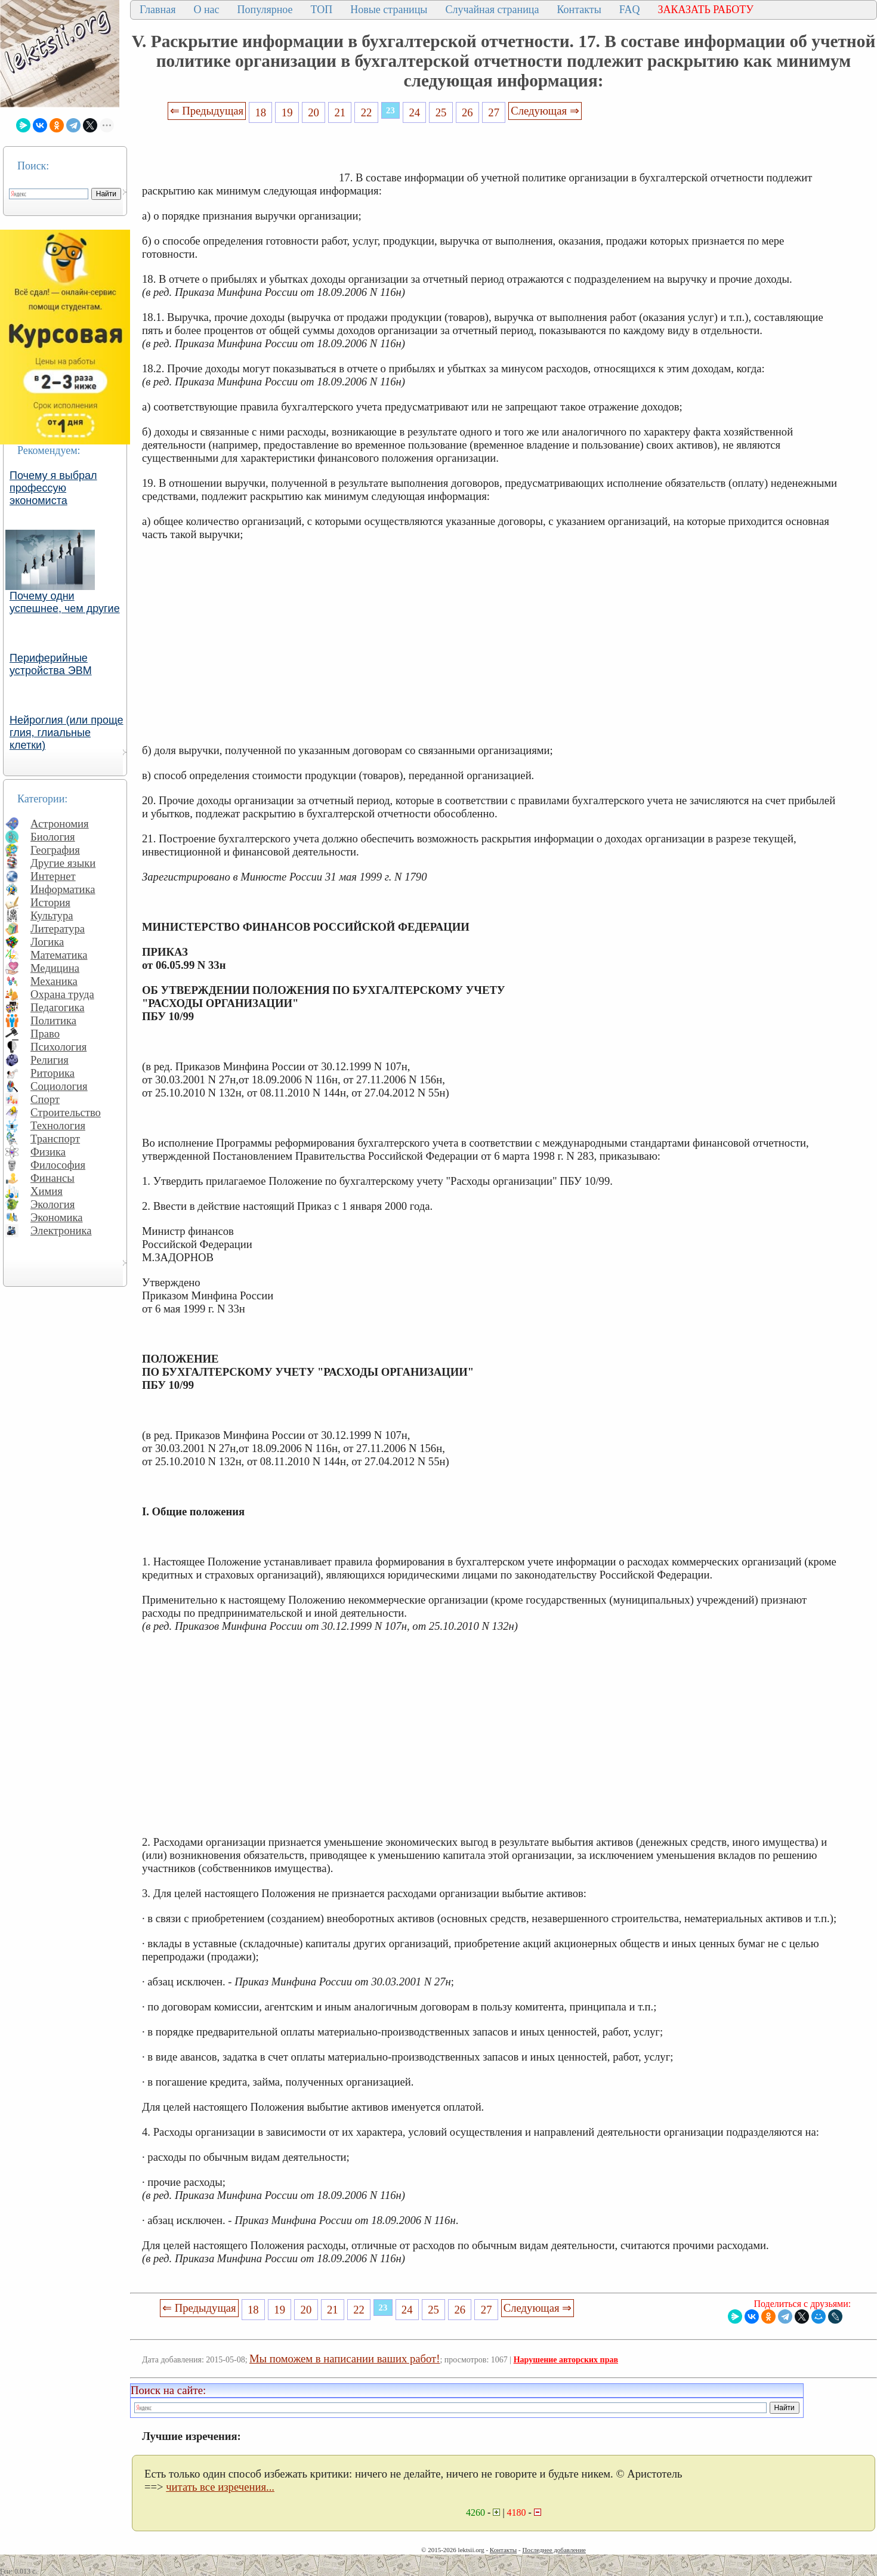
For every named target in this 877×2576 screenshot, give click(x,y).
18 (261, 112)
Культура (51, 915)
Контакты (579, 10)
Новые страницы (388, 10)
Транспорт (55, 1138)
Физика (48, 1151)
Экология (52, 1204)
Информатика (62, 889)
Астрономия (59, 823)
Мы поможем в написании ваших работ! (344, 2358)
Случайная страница (492, 10)
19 (287, 112)
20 (313, 112)
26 (467, 112)
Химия (46, 1191)
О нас (206, 10)
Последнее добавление (553, 2549)
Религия (49, 1060)
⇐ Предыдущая (207, 110)
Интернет (53, 876)
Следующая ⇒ (545, 110)
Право (45, 1033)
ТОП (322, 10)
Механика (54, 981)
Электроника (61, 1230)
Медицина (54, 968)
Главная (157, 10)
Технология (57, 1125)
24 (414, 112)
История (50, 902)
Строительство (65, 1112)
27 (493, 112)
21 (339, 112)
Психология (58, 1046)
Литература (57, 928)
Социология (59, 1086)
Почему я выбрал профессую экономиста (53, 488)
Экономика (56, 1217)
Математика (59, 955)
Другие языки (62, 863)
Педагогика (57, 1007)
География (55, 850)
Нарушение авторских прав (566, 2359)
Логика (47, 941)
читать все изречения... (220, 2487)
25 (441, 112)
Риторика (52, 1073)
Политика (53, 1020)
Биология (52, 836)
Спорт (45, 1099)
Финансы (52, 1178)
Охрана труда (62, 994)
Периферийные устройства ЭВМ (51, 664)
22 (366, 112)
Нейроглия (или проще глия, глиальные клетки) (66, 732)
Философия (57, 1165)
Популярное (265, 10)
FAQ (629, 10)
